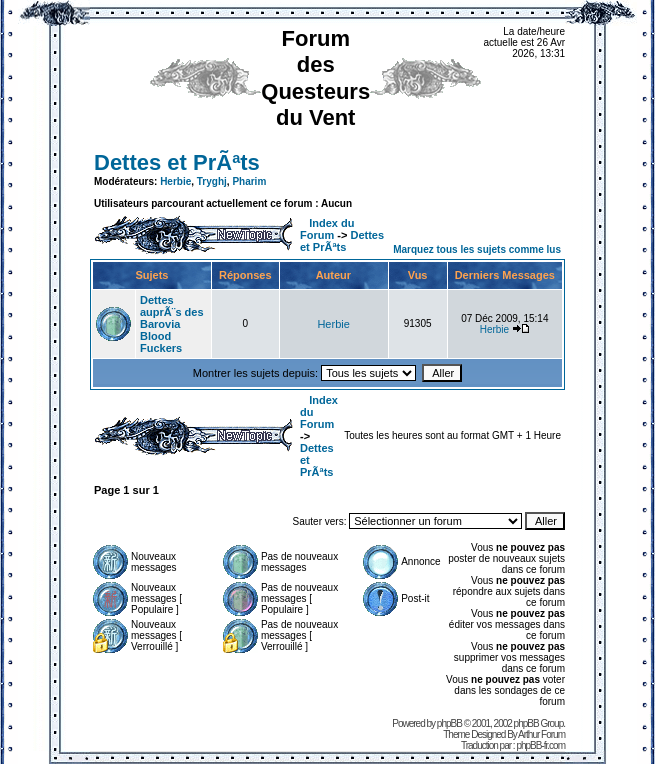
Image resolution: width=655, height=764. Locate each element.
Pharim (249, 181)
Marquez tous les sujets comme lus (477, 249)
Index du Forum (327, 229)
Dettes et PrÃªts (177, 162)
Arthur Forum (541, 734)
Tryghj (212, 181)
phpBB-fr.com (540, 745)
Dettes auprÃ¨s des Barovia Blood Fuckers (172, 324)
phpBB (449, 723)
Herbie (175, 181)
